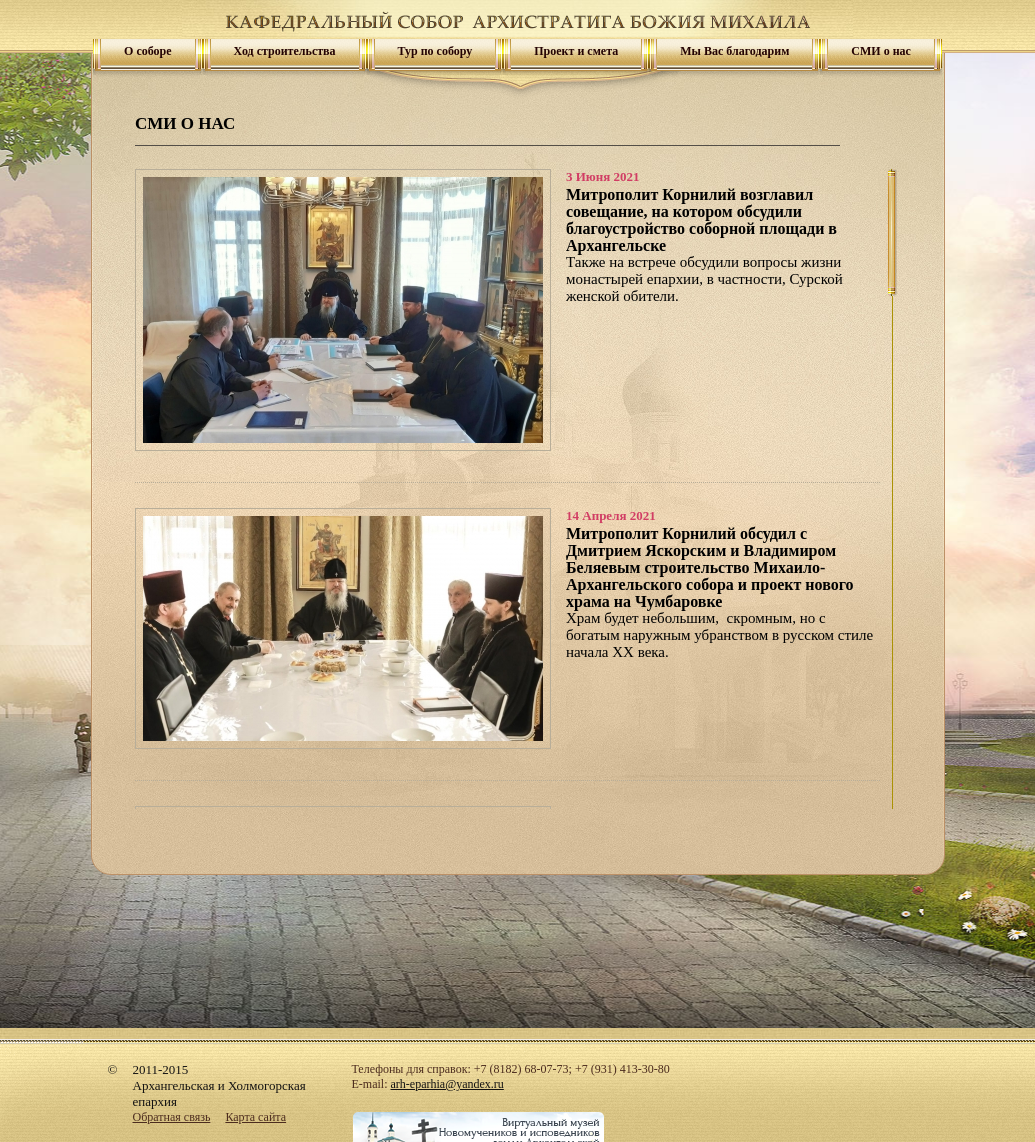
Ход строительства (285, 51)
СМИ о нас (881, 51)
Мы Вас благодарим (734, 51)
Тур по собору (435, 51)
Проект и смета (576, 51)
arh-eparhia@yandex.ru (447, 1084)
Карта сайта (255, 1117)
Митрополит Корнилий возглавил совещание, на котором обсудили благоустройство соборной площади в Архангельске (701, 220)
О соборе (148, 51)
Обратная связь (172, 1117)
